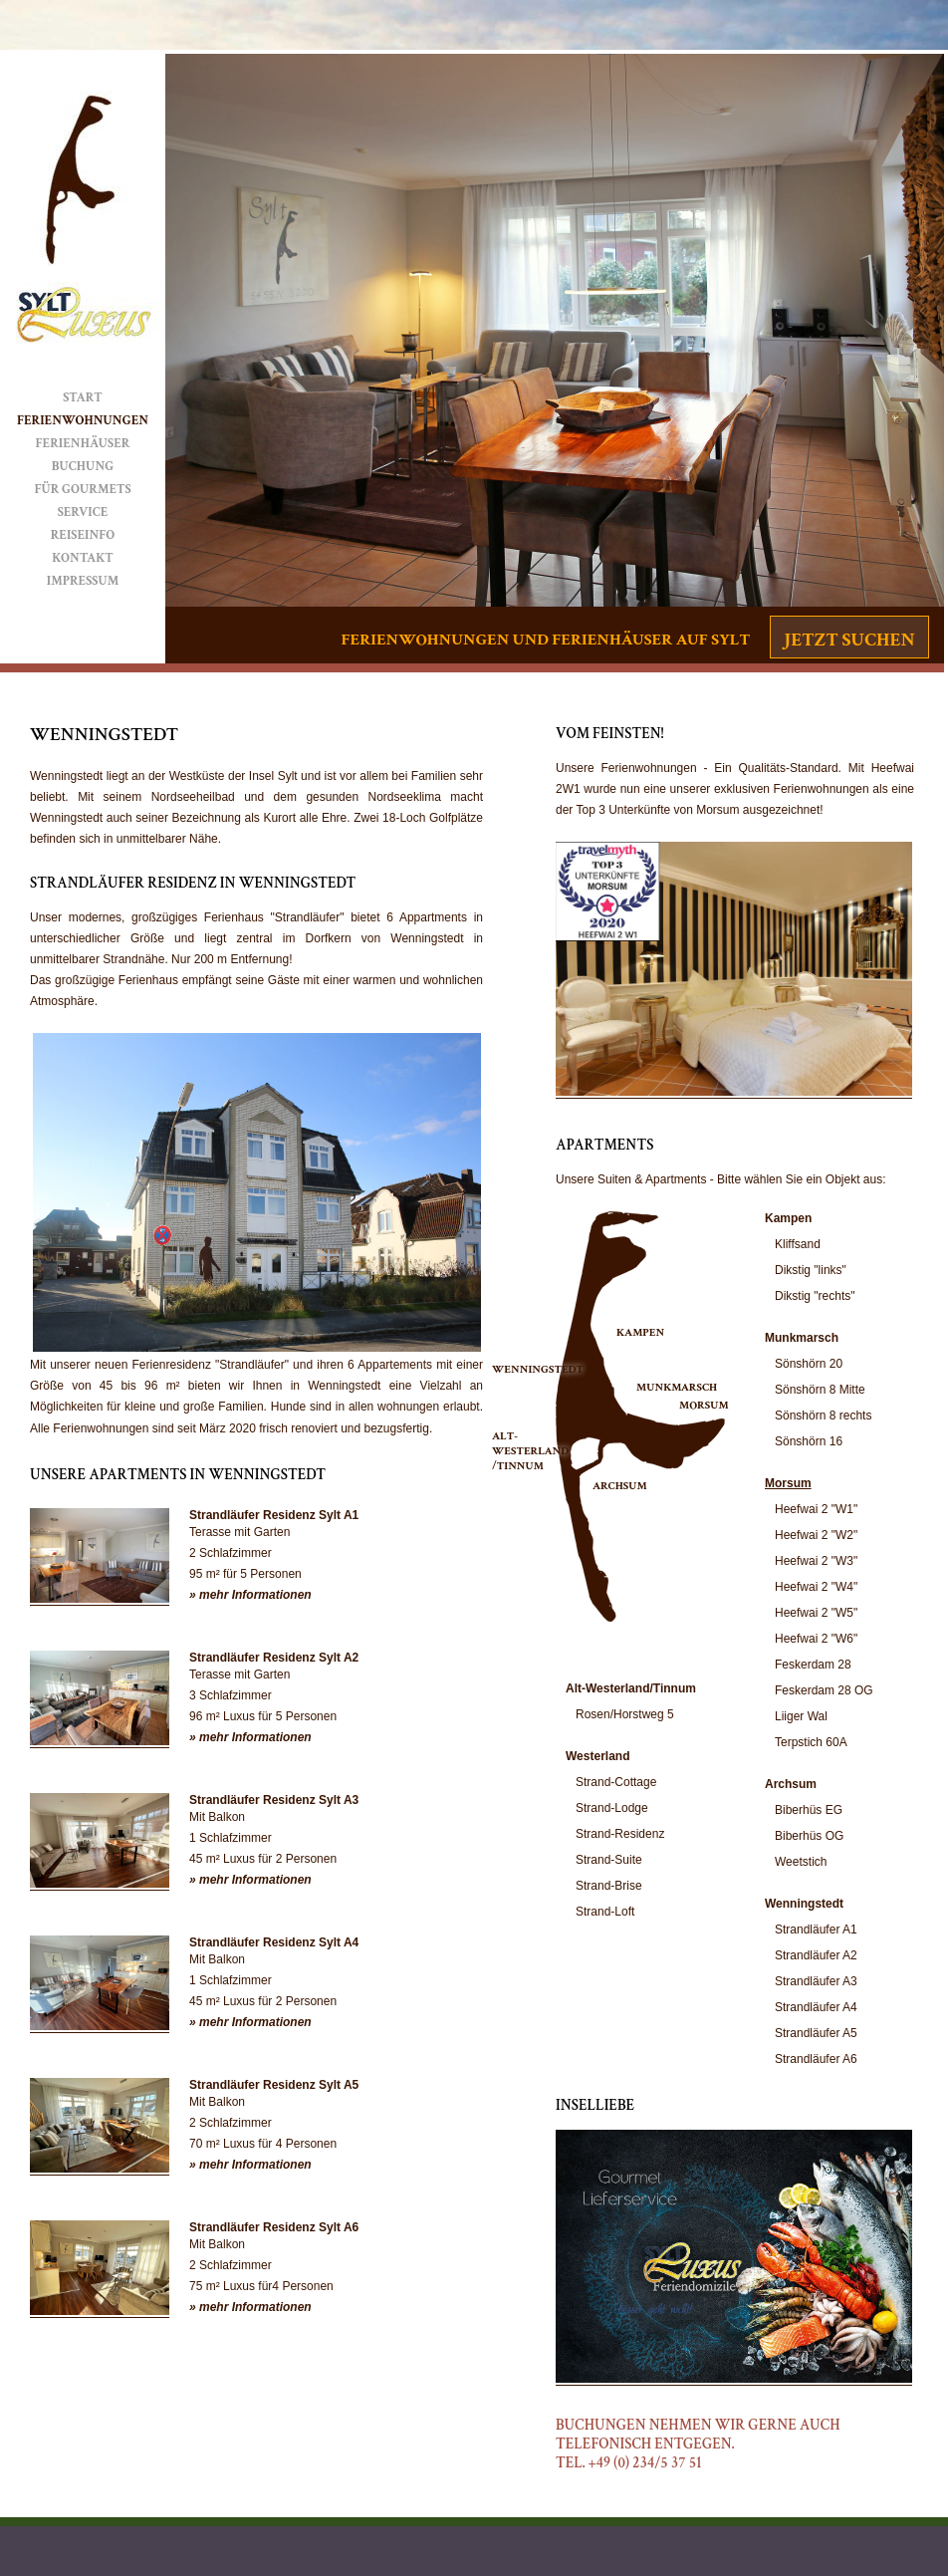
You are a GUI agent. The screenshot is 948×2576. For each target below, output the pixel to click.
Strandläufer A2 (816, 1955)
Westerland (597, 1756)
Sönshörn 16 (808, 1441)
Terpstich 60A (811, 1742)
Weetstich (801, 1862)
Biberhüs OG (809, 1836)
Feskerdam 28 (813, 1665)
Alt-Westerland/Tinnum (631, 1688)
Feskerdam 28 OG (824, 1690)
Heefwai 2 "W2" (816, 1535)
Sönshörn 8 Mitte (820, 1390)
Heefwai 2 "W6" (816, 1639)
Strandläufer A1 (816, 1929)
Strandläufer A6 (816, 2059)
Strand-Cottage (616, 1782)
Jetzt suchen (849, 640)
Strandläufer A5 (816, 2033)
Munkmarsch (801, 1338)
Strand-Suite (609, 1860)
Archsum (791, 1784)
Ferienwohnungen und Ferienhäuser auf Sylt (546, 639)
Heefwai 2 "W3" (816, 1561)
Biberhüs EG (808, 1810)
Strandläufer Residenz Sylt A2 (273, 1658)
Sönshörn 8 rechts (823, 1415)
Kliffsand (798, 1244)
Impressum (83, 581)
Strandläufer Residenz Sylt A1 (273, 1515)
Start (83, 397)
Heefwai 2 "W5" (816, 1613)
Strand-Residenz (620, 1834)
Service (83, 512)
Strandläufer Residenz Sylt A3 (273, 1800)
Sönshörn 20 (808, 1364)
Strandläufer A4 (816, 2007)
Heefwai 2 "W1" (816, 1509)
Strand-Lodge (612, 1808)
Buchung (83, 466)
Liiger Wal (801, 1716)
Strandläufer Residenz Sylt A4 (273, 1942)
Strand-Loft (605, 1912)
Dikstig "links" (810, 1270)
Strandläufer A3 (816, 1981)
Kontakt (83, 558)
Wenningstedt (804, 1904)
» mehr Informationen (250, 1595)
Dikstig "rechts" (815, 1296)
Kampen (788, 1218)
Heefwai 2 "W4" (816, 1587)
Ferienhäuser (83, 443)
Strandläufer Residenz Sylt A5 (273, 2085)
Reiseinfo (83, 535)
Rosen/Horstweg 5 (625, 1714)
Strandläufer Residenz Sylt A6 (273, 2227)
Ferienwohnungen (82, 420)
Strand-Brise (609, 1886)
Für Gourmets (82, 489)
